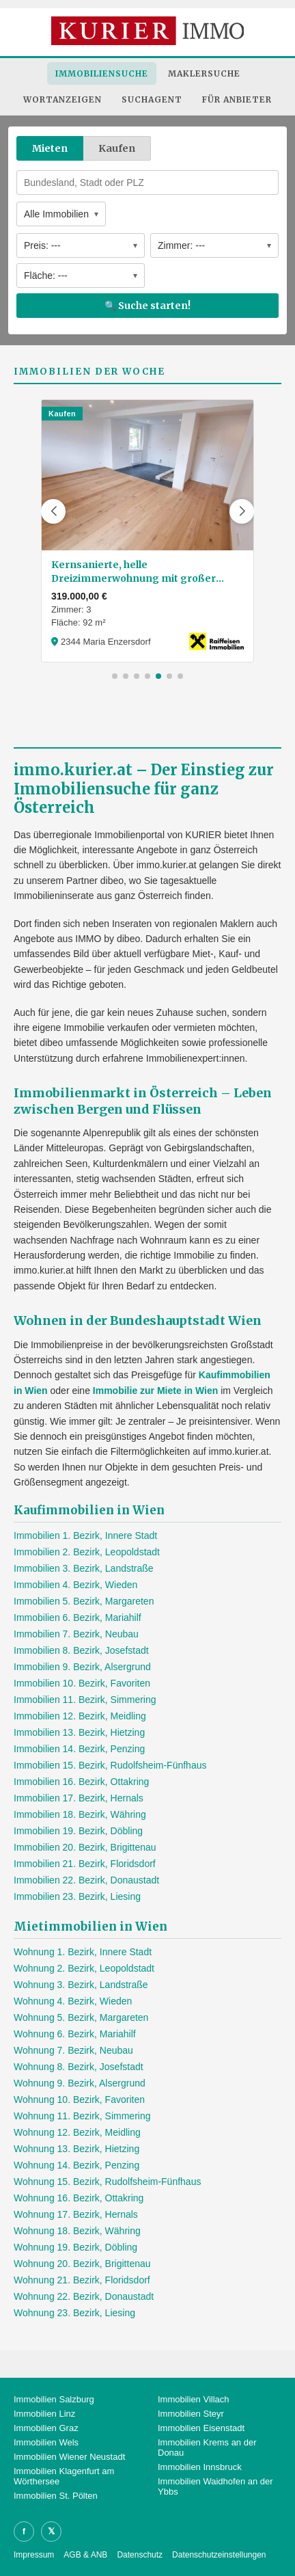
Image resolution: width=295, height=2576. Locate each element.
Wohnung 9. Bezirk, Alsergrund (79, 2083)
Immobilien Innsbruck (200, 2467)
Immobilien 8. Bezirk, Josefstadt (81, 1650)
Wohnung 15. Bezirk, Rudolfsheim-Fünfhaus (107, 2181)
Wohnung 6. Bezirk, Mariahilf (75, 2033)
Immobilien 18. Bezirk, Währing (80, 1814)
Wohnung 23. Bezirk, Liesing (74, 2312)
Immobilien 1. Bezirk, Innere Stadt (85, 1535)
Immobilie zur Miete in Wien (155, 1390)
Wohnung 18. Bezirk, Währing (77, 2230)
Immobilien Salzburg (54, 2399)
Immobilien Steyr (191, 2414)
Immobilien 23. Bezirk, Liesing (77, 1896)
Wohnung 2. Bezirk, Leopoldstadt (84, 1968)
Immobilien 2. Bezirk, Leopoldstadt (87, 1551)
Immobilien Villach (193, 2399)
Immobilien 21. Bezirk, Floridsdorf (85, 1863)
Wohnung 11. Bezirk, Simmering (82, 2115)
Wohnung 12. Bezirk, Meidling (77, 2132)
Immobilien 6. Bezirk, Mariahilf (77, 1617)
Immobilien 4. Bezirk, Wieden (75, 1584)
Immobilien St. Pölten (56, 2496)
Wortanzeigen (62, 99)
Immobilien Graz (46, 2428)
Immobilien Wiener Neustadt (69, 2457)
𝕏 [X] (51, 2531)
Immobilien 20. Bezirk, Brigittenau (85, 1847)
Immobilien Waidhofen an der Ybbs (215, 2486)
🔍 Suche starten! (147, 305)
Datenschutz (140, 2555)
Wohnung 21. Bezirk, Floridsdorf (82, 2280)
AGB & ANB (85, 2555)
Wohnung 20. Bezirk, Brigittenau (82, 2263)
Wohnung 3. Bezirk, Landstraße (81, 1984)
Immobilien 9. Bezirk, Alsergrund (82, 1666)
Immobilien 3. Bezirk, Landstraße (84, 1568)
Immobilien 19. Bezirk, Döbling (78, 1830)
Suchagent (152, 99)
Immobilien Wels (46, 2442)
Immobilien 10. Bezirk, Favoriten (82, 1683)
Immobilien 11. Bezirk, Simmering (85, 1699)
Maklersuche (204, 73)
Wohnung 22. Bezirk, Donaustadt (84, 2296)
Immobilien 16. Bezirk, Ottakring (81, 1781)
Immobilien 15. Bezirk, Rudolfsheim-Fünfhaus (110, 1765)
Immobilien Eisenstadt (201, 2428)
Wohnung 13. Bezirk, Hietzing (76, 2148)
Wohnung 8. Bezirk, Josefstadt (78, 2066)
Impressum (34, 2555)
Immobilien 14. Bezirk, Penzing (79, 1748)
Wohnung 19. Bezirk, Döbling (75, 2247)
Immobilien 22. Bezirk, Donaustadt (86, 1880)
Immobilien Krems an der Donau (207, 2447)
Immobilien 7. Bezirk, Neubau (76, 1633)
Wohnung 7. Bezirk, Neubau (73, 2050)
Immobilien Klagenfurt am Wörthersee (64, 2476)
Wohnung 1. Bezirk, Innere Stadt (83, 1951)
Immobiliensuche (101, 73)
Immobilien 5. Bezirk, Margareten (84, 1601)
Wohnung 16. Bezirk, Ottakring (78, 2197)
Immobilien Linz (44, 2414)
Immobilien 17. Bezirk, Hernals (78, 1798)
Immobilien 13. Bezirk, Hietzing (79, 1732)
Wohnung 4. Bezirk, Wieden (73, 2001)
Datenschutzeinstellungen (219, 2555)
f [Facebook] (24, 2531)
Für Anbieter (237, 99)
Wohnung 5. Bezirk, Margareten (81, 2017)
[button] (53, 511)
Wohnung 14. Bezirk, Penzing (76, 2165)
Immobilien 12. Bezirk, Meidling (80, 1715)
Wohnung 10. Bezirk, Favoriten (79, 2099)
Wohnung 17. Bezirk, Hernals (76, 2214)
